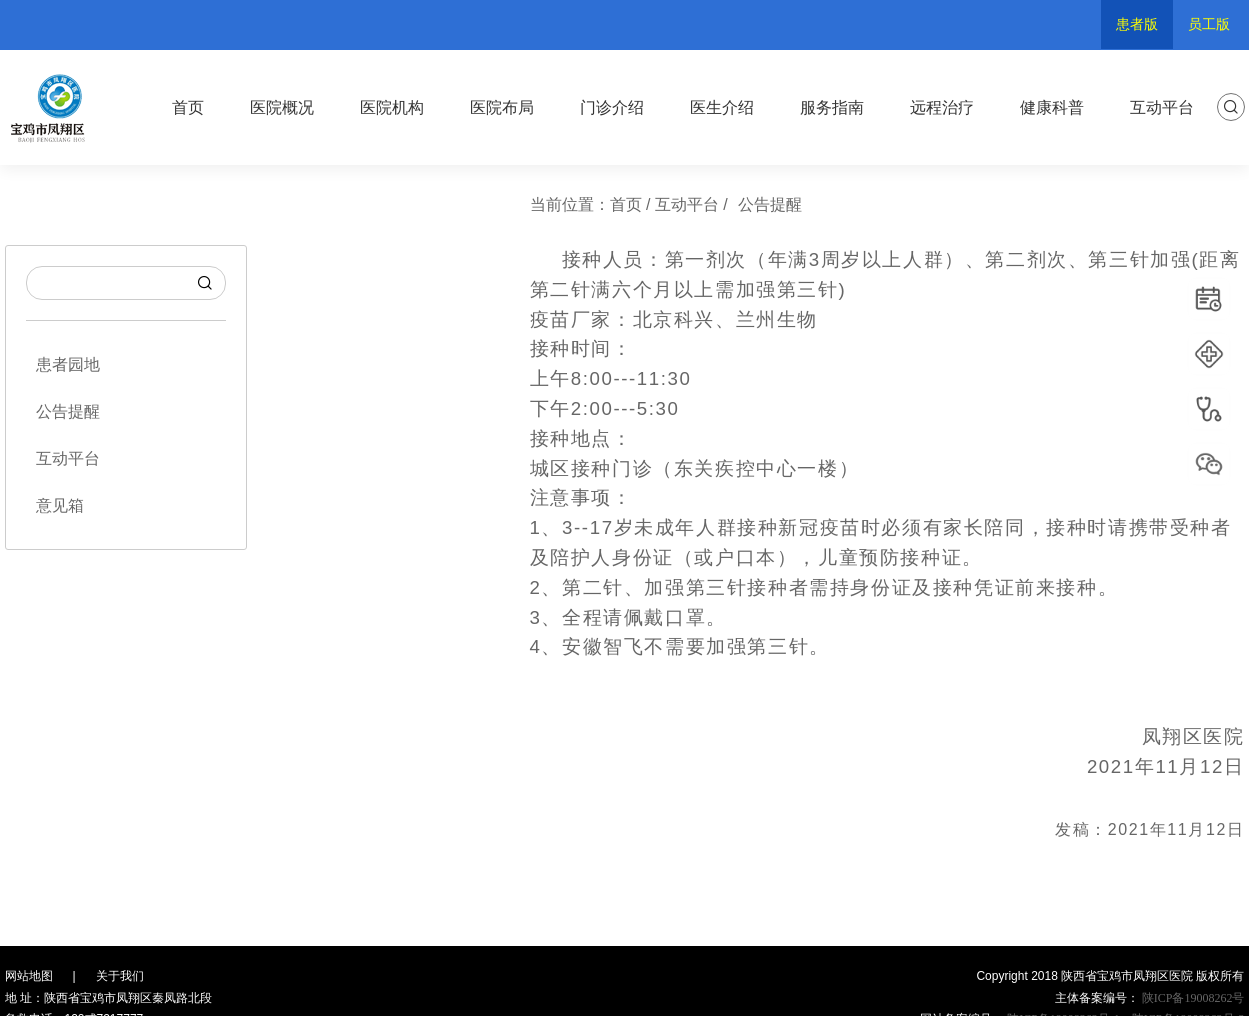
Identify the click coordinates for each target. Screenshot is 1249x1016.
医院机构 (392, 107)
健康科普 (1052, 107)
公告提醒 (68, 411)
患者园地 (68, 364)
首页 (188, 107)
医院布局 (502, 107)
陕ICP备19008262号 (1192, 998)
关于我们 (120, 976)
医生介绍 (722, 107)
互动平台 (1162, 107)
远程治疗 (942, 107)
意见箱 (60, 505)
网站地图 (29, 976)
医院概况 (282, 107)
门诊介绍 (612, 107)
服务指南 (832, 107)
